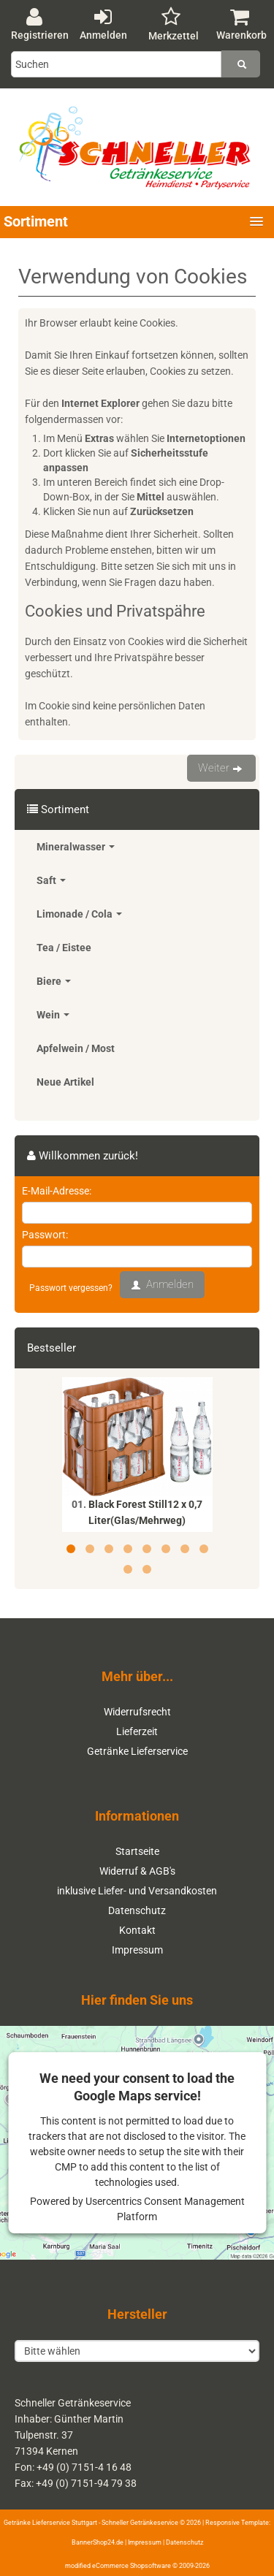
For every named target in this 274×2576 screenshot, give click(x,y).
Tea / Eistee (64, 947)
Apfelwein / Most (76, 1048)
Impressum (137, 1950)
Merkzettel (173, 24)
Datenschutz (137, 1910)
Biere (54, 981)
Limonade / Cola (79, 914)
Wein (53, 1015)
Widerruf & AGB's (137, 1871)
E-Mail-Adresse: (56, 1191)
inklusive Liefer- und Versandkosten (137, 1891)
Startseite (137, 1851)
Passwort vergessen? (71, 1288)
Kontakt (137, 1930)
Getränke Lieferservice (137, 1751)
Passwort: (45, 1235)
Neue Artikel (65, 1082)
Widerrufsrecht (137, 1712)
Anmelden (103, 24)
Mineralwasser (76, 847)
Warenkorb (241, 24)
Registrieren (40, 24)
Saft (51, 880)
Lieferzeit (137, 1731)
